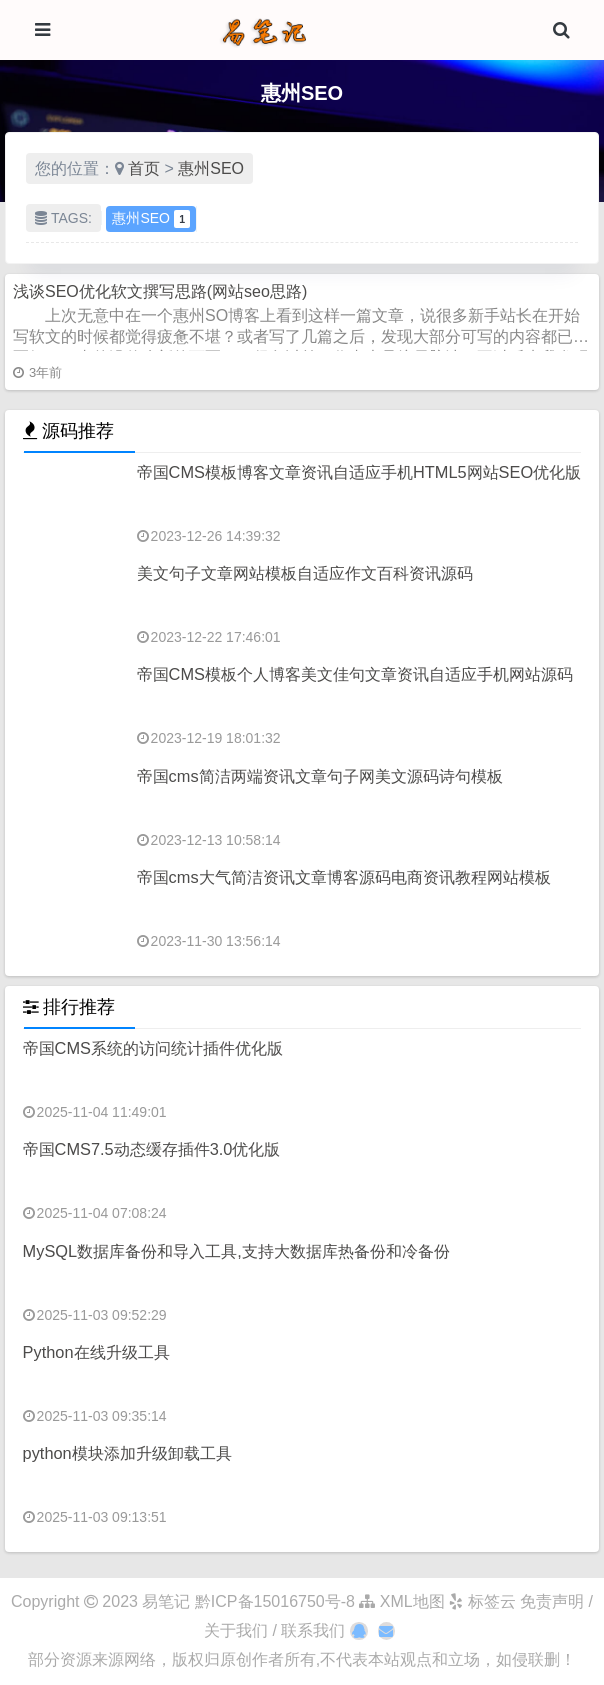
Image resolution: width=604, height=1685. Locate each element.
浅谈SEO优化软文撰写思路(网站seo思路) (160, 291)
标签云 (482, 1601)
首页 (144, 168)
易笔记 (166, 1601)
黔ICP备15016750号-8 (277, 1601)
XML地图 (401, 1601)
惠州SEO (211, 168)
